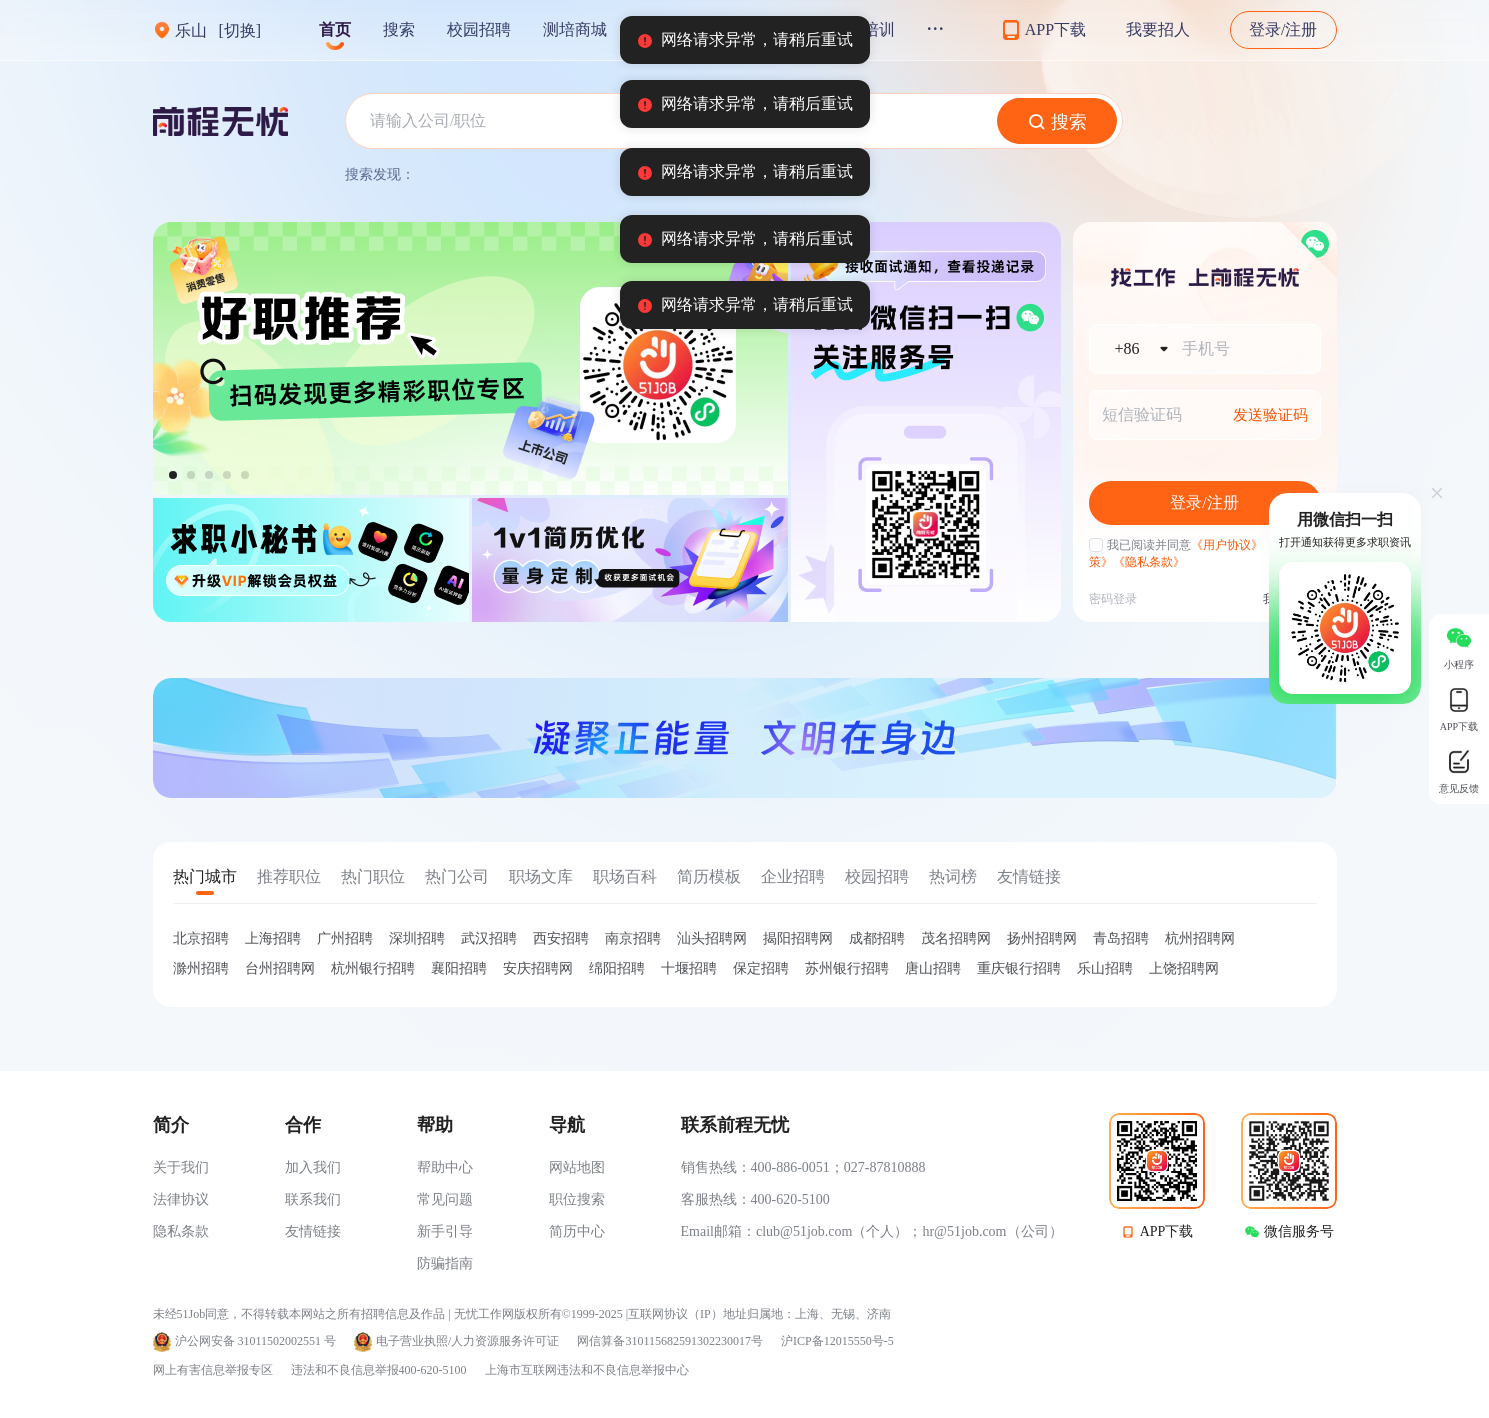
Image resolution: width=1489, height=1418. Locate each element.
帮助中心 (445, 1167)
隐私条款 (181, 1231)
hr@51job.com (964, 1231)
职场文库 (541, 876)
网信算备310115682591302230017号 (670, 1341)
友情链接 (1029, 876)
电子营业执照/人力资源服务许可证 (467, 1341)
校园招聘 (479, 29)
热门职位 (373, 876)
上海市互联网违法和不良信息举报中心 (587, 1370)
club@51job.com (804, 1231)
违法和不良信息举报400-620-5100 (379, 1370)
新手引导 (445, 1231)
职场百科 (625, 876)
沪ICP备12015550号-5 (837, 1341)
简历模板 (709, 876)
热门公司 (457, 876)
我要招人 (1158, 29)
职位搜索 (577, 1199)
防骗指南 (445, 1263)
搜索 (399, 29)
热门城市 (205, 876)
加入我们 (313, 1167)
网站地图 (577, 1167)
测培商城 (575, 29)
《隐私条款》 (1149, 562)
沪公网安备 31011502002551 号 (256, 1341)
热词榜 (953, 876)
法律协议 (181, 1199)
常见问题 (445, 1199)
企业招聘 (793, 876)
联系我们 (313, 1199)
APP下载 (1167, 1231)
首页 (335, 29)
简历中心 (577, 1231)
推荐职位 (289, 876)
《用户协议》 (1227, 545)
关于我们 (181, 1167)
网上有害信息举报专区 (213, 1370)
